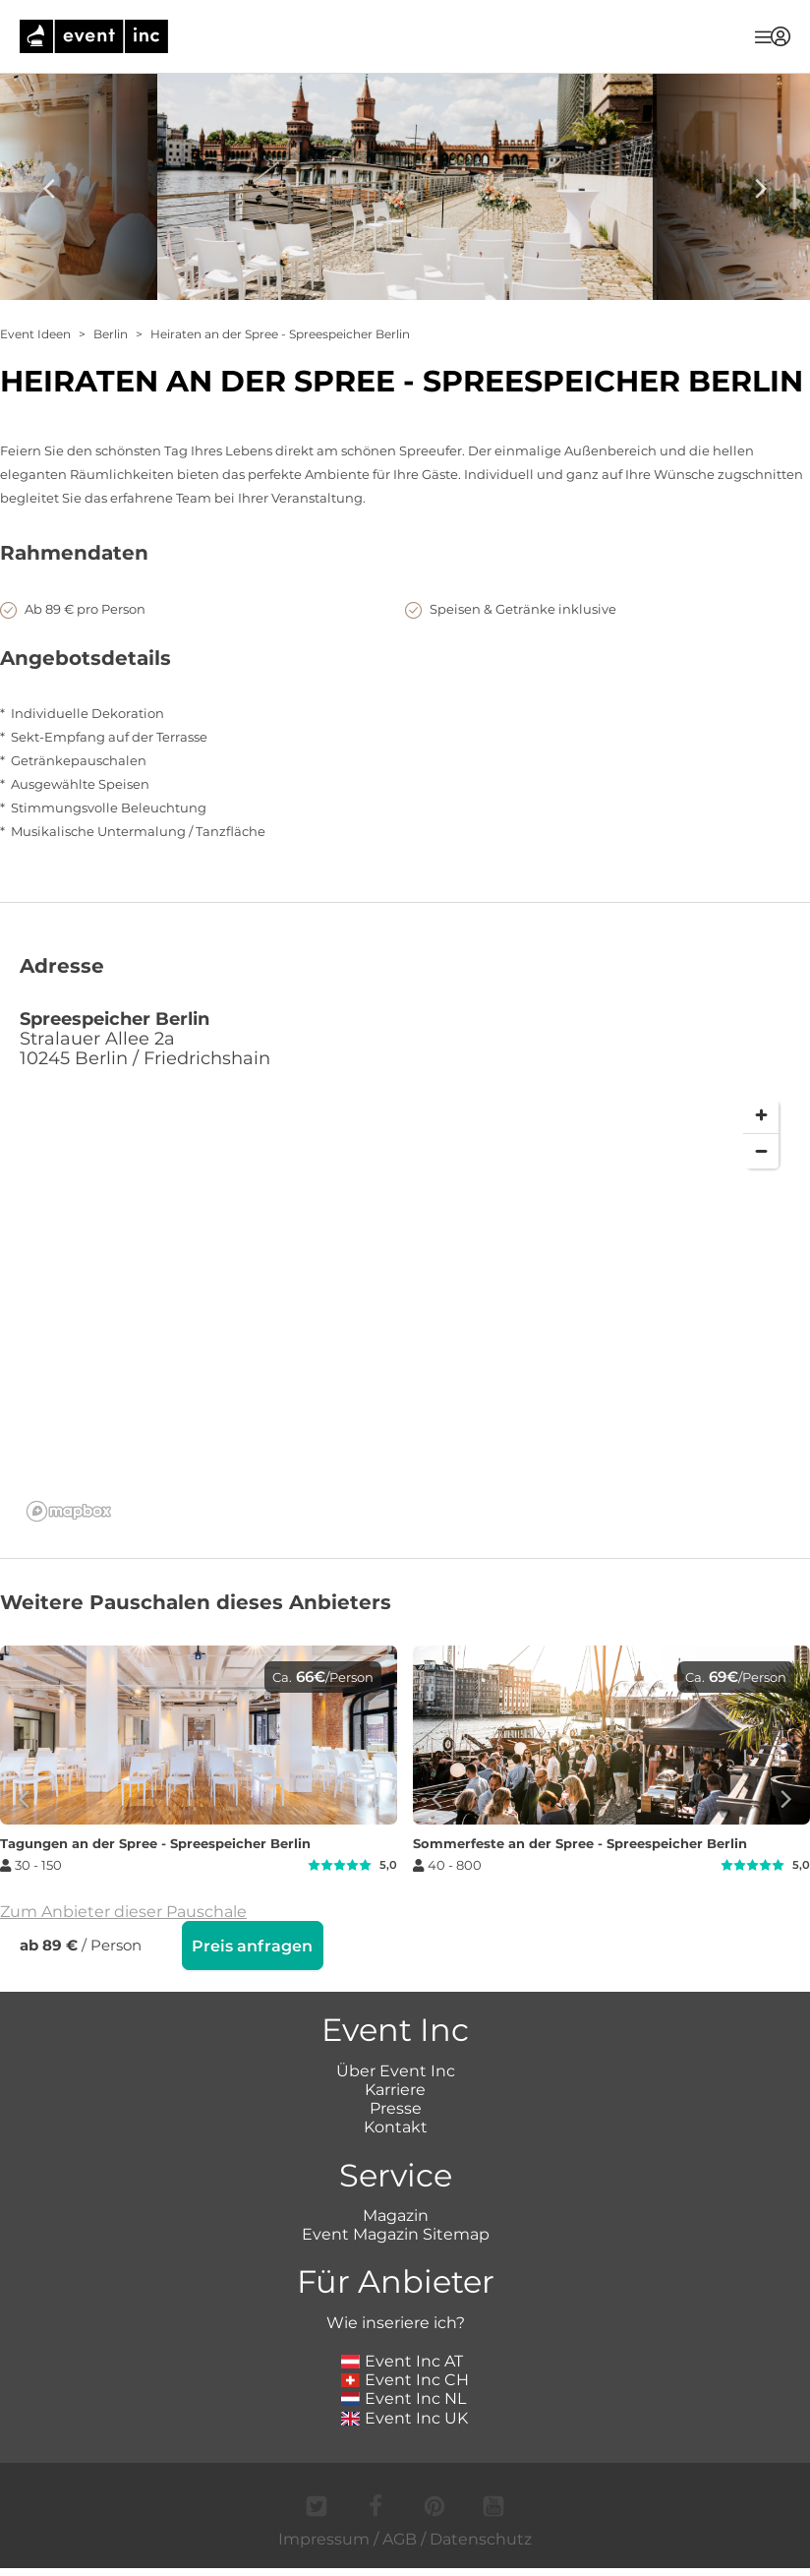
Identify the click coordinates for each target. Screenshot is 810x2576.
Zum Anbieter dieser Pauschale (123, 1931)
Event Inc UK (404, 2435)
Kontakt (396, 2144)
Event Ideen (35, 334)
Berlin (110, 334)
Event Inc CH (405, 2397)
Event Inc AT (402, 2378)
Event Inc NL (403, 2416)
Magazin (396, 2233)
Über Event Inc (395, 2088)
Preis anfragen (252, 1965)
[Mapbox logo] (69, 1531)
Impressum (324, 2556)
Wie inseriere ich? (395, 2340)
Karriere (395, 2107)
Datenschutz (481, 2556)
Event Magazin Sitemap (396, 2252)
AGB (399, 2556)
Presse (396, 2126)
